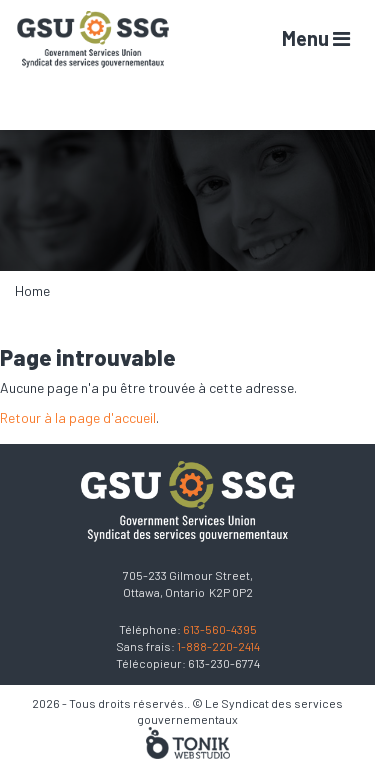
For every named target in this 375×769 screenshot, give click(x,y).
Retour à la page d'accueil (78, 417)
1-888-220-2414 (218, 646)
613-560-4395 (220, 629)
